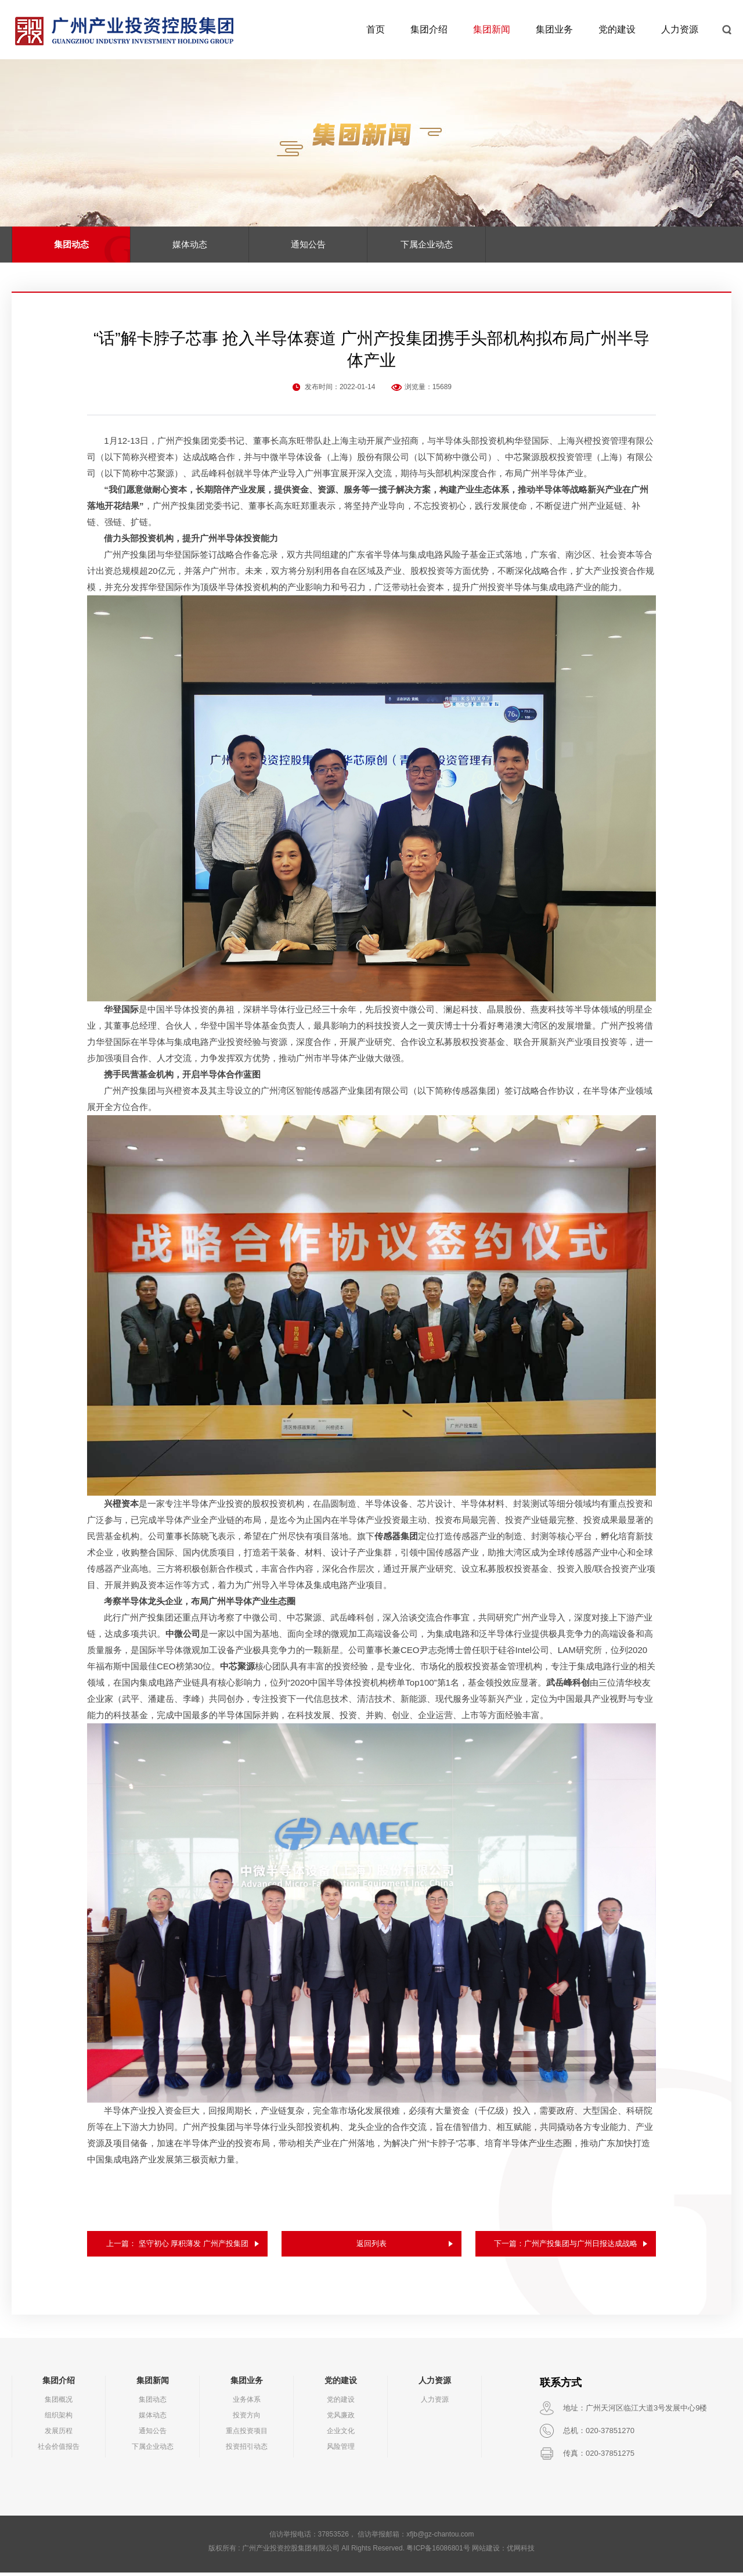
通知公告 (308, 244)
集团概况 (59, 2403)
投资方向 (247, 2419)
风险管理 (341, 2450)
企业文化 (341, 2434)
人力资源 (679, 29)
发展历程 (59, 2434)
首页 (375, 29)
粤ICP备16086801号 (438, 2552)
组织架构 (59, 2419)
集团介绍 (429, 29)
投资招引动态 (247, 2450)
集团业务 (554, 29)
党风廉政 (341, 2419)
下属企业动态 (427, 244)
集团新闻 (491, 29)
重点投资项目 (247, 2434)
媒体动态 (189, 244)
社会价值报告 (59, 2450)
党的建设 (617, 29)
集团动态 (71, 244)
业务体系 (247, 2403)
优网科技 (521, 2552)
